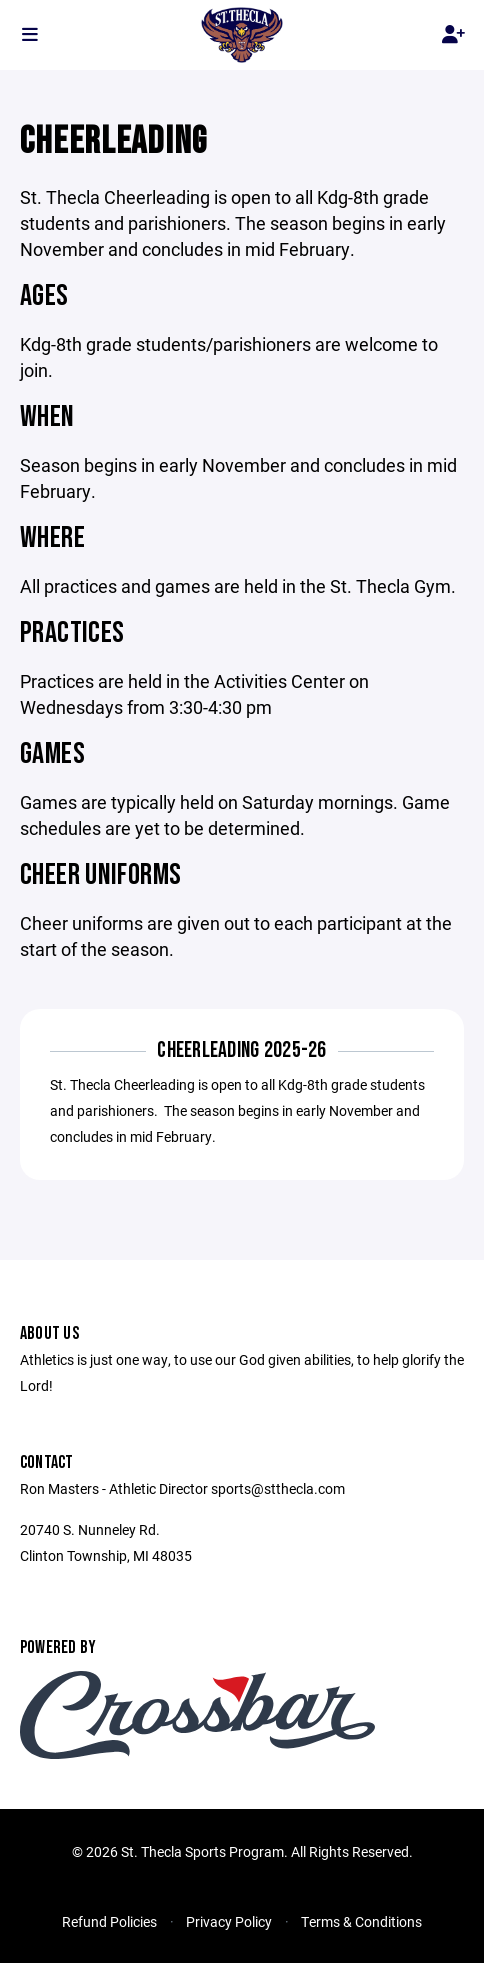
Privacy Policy (229, 1921)
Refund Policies (109, 1921)
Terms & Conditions (361, 1921)
